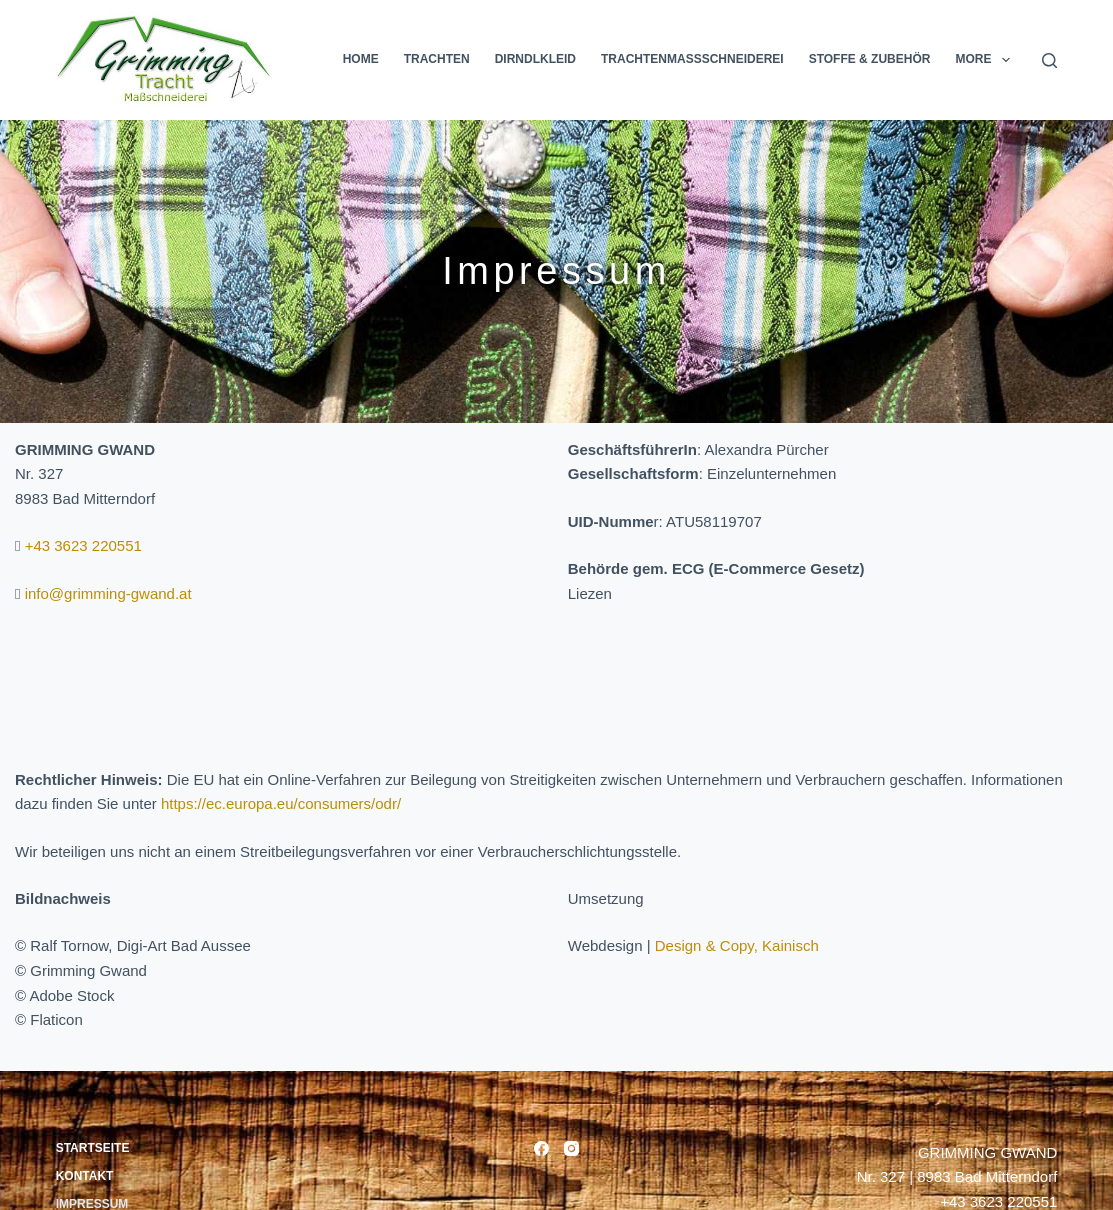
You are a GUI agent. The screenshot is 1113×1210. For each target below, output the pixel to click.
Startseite (93, 1148)
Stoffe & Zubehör (870, 59)
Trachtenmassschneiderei (692, 59)
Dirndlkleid (535, 59)
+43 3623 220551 (83, 545)
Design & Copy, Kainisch (737, 945)
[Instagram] (571, 1148)
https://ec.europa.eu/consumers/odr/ (281, 803)
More (986, 60)
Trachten (437, 59)
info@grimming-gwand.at (108, 593)
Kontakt (85, 1176)
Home (361, 59)
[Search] (1049, 60)
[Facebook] (541, 1148)
